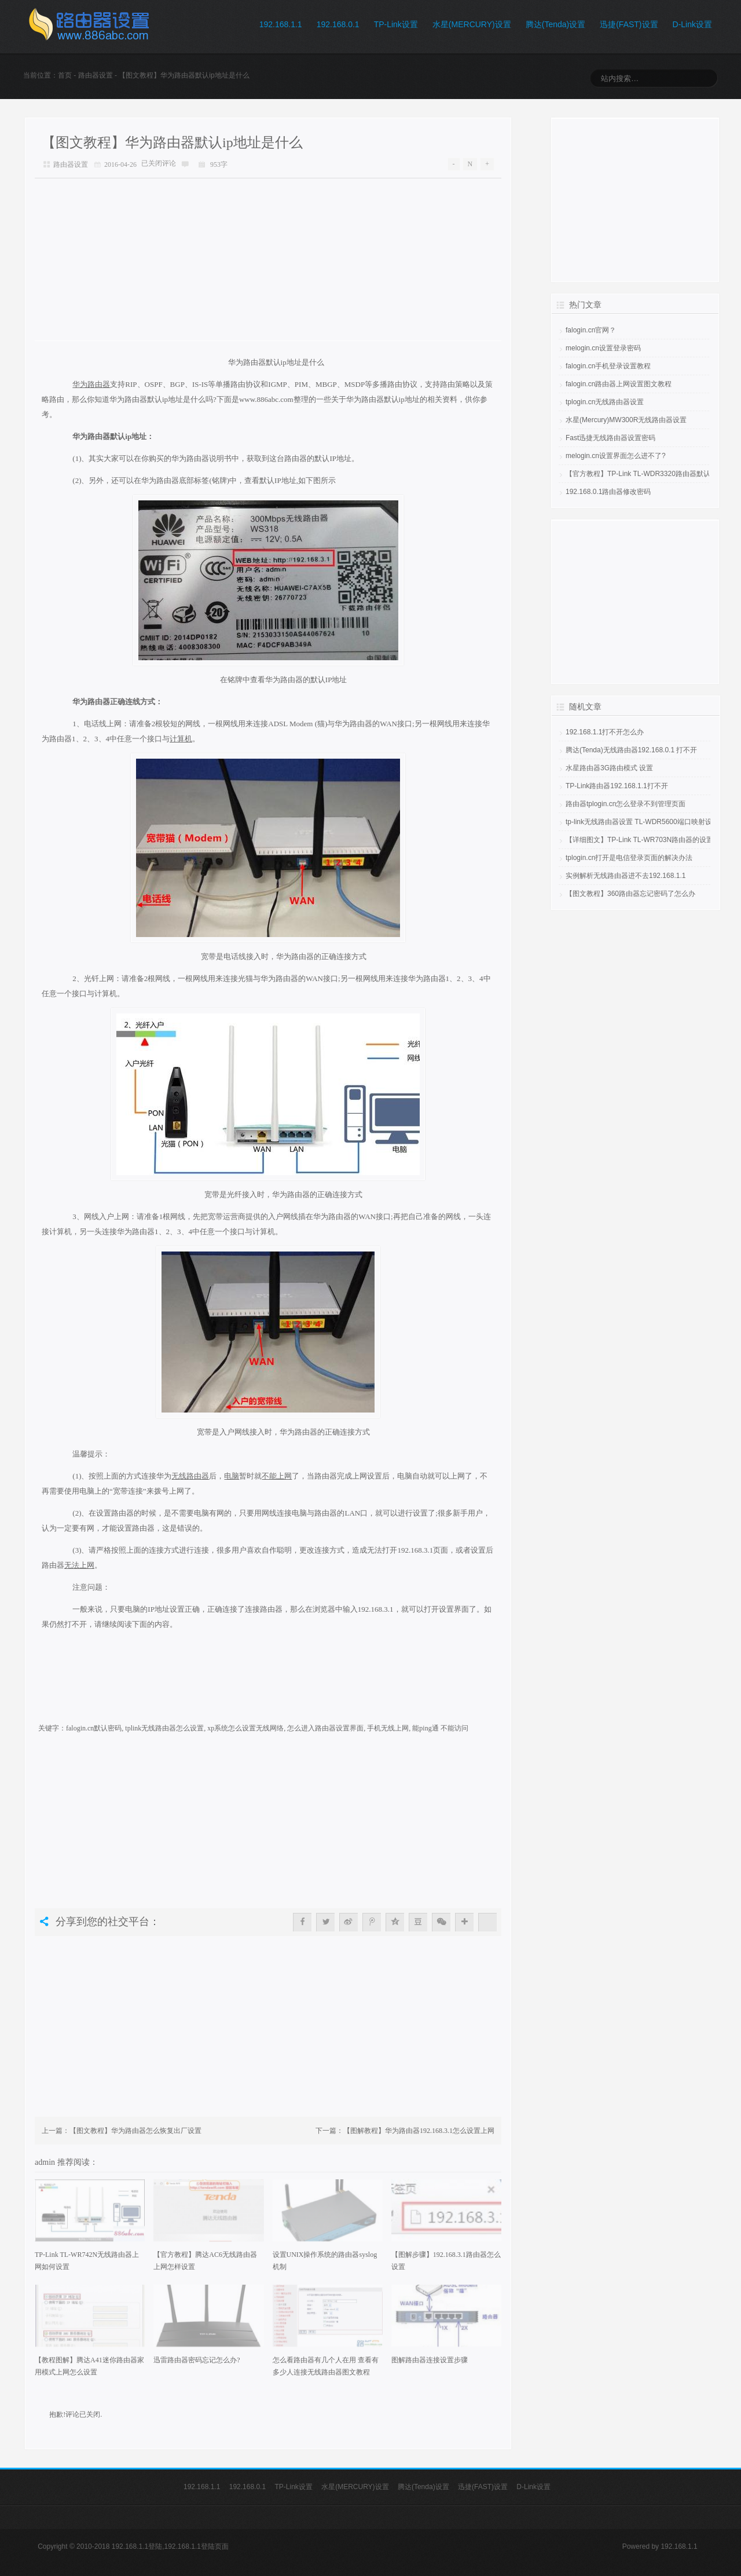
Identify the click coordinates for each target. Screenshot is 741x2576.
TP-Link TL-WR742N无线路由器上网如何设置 (87, 2261)
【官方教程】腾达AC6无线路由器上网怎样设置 (205, 2261)
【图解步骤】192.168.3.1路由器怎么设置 (446, 2261)
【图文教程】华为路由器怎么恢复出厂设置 (135, 2131)
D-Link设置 (692, 24)
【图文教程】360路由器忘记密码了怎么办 (630, 894)
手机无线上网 (388, 1728)
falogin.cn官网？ (591, 330)
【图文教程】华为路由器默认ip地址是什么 (172, 142)
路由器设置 (95, 75)
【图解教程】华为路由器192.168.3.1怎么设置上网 (418, 2131)
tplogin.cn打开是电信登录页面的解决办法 (629, 858)
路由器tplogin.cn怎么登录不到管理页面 (625, 804)
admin (46, 2162)
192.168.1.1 (280, 24)
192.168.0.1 (338, 24)
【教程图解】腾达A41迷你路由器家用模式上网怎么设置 (89, 2366)
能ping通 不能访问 (440, 1728)
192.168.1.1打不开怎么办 (605, 732)
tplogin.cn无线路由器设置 (605, 402)
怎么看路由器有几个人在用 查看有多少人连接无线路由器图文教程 (326, 2366)
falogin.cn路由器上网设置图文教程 (619, 384)
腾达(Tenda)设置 (555, 24)
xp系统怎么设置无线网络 (245, 1728)
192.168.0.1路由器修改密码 (608, 492)
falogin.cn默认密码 (94, 1728)
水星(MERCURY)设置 (471, 24)
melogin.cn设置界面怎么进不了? (616, 456)
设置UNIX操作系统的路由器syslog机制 (325, 2261)
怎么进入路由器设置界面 (325, 1728)
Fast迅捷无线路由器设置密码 (610, 438)
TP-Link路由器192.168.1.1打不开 (617, 786)
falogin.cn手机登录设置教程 (608, 366)
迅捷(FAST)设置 (629, 24)
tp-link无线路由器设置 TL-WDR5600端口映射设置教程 (649, 822)
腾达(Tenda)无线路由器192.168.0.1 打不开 (631, 750)
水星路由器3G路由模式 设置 (609, 768)
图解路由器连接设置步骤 (429, 2360)
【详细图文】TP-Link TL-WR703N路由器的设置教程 (646, 840)
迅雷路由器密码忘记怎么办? (196, 2360)
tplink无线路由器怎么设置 (164, 1728)
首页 (65, 75)
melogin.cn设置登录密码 (603, 348)
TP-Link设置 (396, 24)
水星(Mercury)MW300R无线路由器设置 (626, 420)
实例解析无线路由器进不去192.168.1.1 (625, 876)
